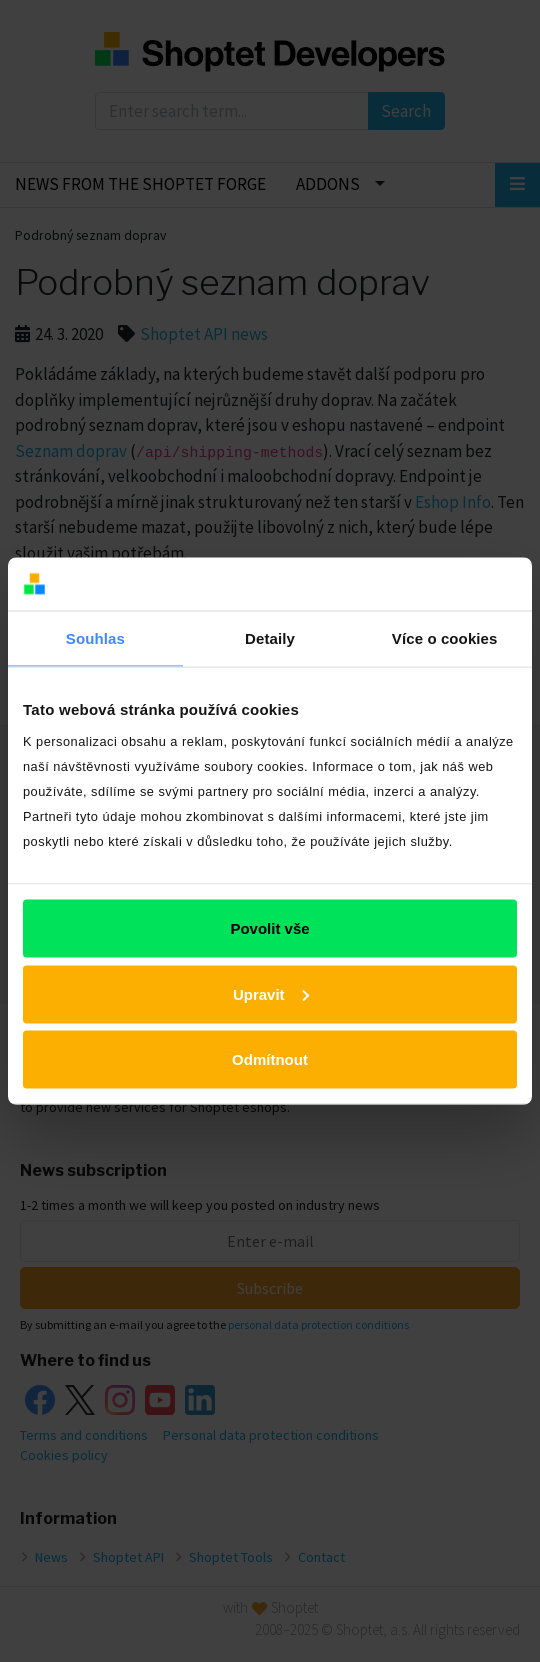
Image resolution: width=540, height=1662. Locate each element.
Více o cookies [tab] (445, 637)
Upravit (271, 993)
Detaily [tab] (270, 637)
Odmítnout (270, 1059)
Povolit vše (269, 928)
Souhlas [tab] (95, 637)
